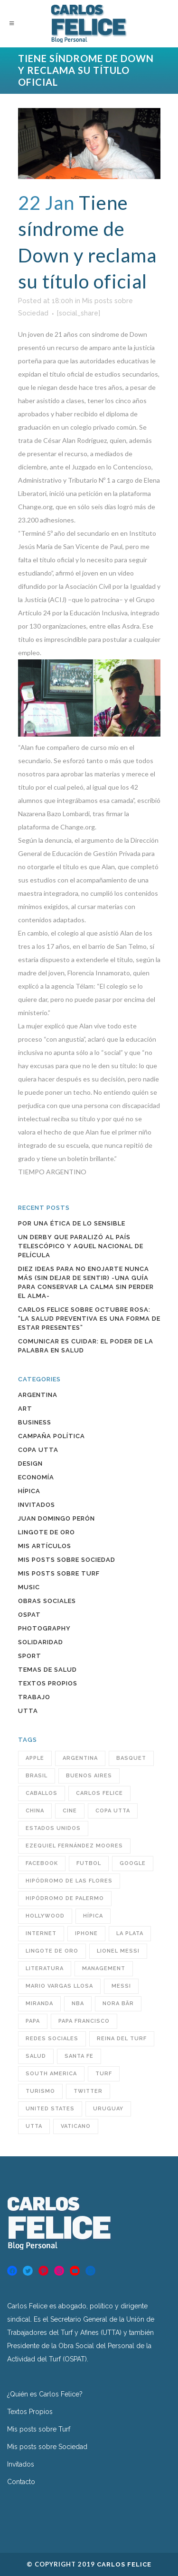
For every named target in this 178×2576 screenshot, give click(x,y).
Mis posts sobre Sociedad (66, 1559)
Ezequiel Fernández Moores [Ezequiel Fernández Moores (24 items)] (74, 1846)
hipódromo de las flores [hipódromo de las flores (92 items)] (69, 1881)
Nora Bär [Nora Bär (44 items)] (118, 2003)
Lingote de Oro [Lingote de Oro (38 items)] (52, 1951)
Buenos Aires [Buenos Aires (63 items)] (89, 1776)
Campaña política (51, 1436)
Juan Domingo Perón (56, 1518)
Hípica (29, 1491)
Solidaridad (40, 1642)
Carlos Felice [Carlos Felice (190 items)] (99, 1793)
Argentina (37, 1394)
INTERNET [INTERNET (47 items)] (41, 1933)
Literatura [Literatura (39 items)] (45, 1968)
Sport (29, 1655)
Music (29, 1587)
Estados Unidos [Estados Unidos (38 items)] (53, 1828)
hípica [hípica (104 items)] (93, 1916)
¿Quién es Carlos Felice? (45, 2394)
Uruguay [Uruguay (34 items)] (108, 2109)
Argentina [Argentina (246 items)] (80, 1758)
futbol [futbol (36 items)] (88, 1863)
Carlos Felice (124, 2564)
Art (25, 1408)
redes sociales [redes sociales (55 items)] (52, 2039)
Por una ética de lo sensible (71, 1223)
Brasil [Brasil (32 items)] (36, 1776)
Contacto (21, 2482)
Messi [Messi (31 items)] (121, 1986)
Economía (36, 1477)
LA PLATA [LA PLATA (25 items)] (129, 1933)
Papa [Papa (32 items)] (33, 2021)
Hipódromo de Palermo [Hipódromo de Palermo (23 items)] (65, 1898)
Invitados (20, 2464)
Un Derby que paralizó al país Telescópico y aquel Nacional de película (80, 1246)
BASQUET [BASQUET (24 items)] (131, 1758)
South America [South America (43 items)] (51, 2074)
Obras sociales (47, 1600)
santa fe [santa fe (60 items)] (79, 2056)
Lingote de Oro (46, 1532)
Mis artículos (44, 1545)
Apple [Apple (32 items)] (35, 1758)
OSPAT (29, 1614)
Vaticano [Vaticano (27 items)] (76, 2126)
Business (34, 1422)
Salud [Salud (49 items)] (36, 2056)
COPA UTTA (38, 1449)
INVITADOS (36, 1504)
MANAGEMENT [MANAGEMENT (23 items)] (103, 1968)
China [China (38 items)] (35, 1811)
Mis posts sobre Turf (59, 1573)
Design (30, 1463)
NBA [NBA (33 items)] (78, 2003)
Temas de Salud (47, 1669)
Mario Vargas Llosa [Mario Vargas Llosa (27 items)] (59, 1986)
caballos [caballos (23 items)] (41, 1793)
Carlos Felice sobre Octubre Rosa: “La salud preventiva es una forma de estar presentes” (89, 1318)
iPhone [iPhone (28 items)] (86, 1933)
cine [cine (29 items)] (70, 1811)
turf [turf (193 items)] (103, 2074)
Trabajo (34, 1697)
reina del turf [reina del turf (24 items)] (122, 2039)
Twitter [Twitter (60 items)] (88, 2091)
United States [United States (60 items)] (50, 2109)
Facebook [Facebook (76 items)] (42, 1863)
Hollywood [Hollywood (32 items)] (45, 1916)
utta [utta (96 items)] (34, 2126)
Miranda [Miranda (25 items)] (39, 2003)
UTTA (28, 1710)
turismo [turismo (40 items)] (40, 2091)
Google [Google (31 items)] (133, 1863)
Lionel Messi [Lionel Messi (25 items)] (118, 1951)
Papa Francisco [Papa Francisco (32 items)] (84, 2021)
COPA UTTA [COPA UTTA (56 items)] (112, 1811)
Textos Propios (47, 1683)
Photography (44, 1628)
